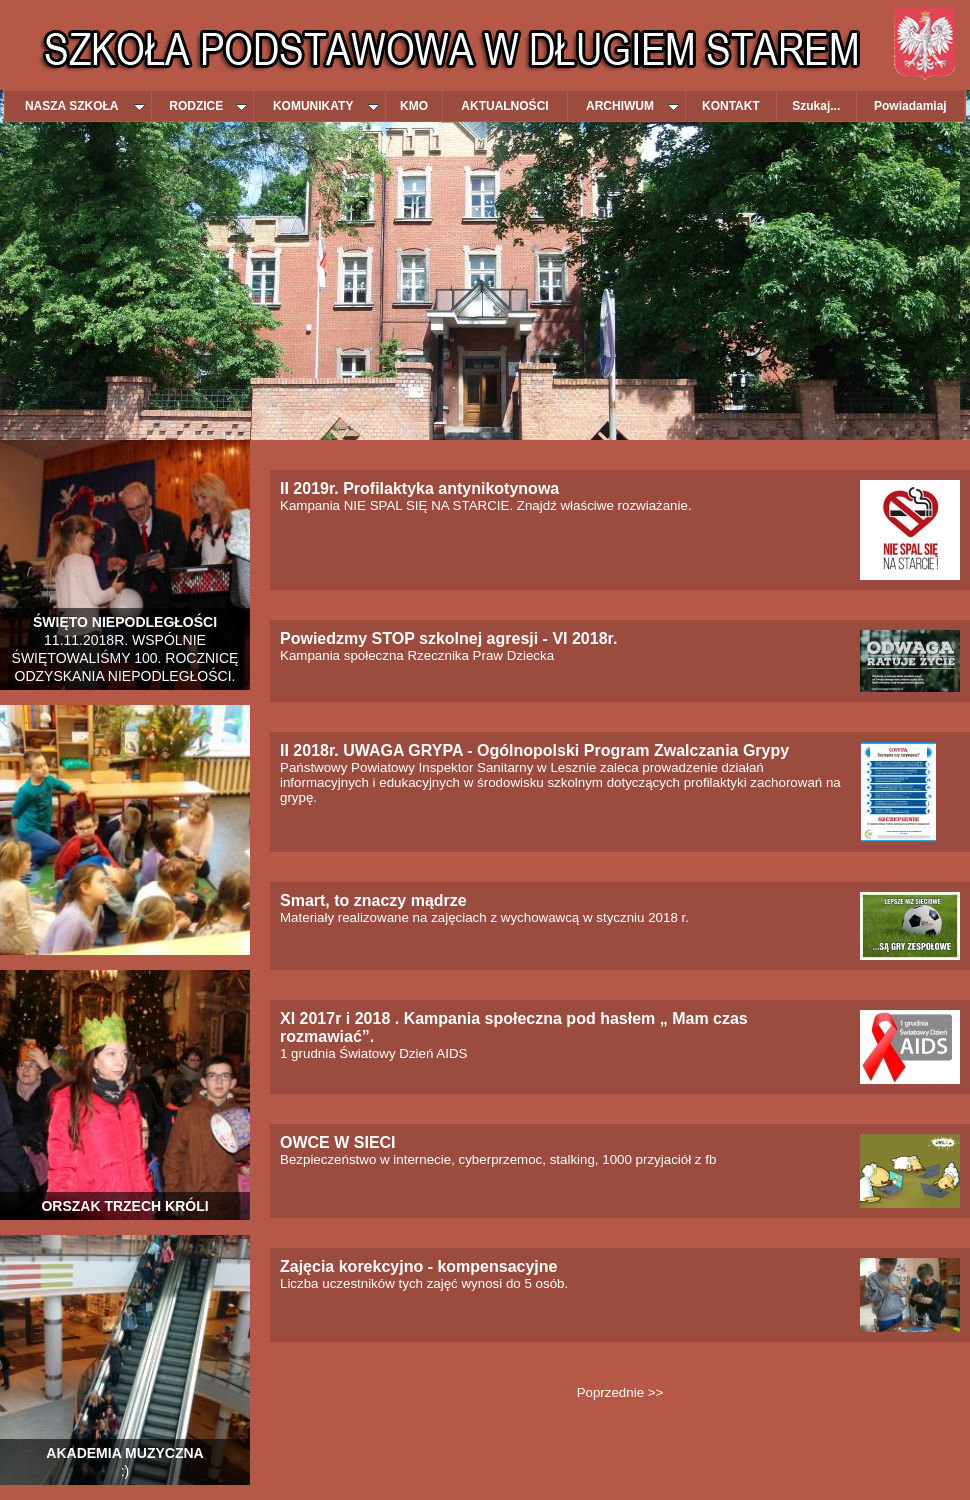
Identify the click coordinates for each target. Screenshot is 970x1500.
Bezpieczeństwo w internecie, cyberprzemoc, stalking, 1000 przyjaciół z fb (498, 1151)
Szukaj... (816, 106)
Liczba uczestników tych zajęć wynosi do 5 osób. (424, 1275)
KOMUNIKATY (326, 106)
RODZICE (208, 106)
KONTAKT (731, 106)
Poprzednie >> (620, 1392)
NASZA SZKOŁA (85, 106)
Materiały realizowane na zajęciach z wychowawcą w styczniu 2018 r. (484, 909)
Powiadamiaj (910, 106)
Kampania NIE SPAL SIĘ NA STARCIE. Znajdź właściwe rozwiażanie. (486, 497)
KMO (414, 106)
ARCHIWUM (632, 106)
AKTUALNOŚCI (504, 106)
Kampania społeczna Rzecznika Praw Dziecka (448, 647)
